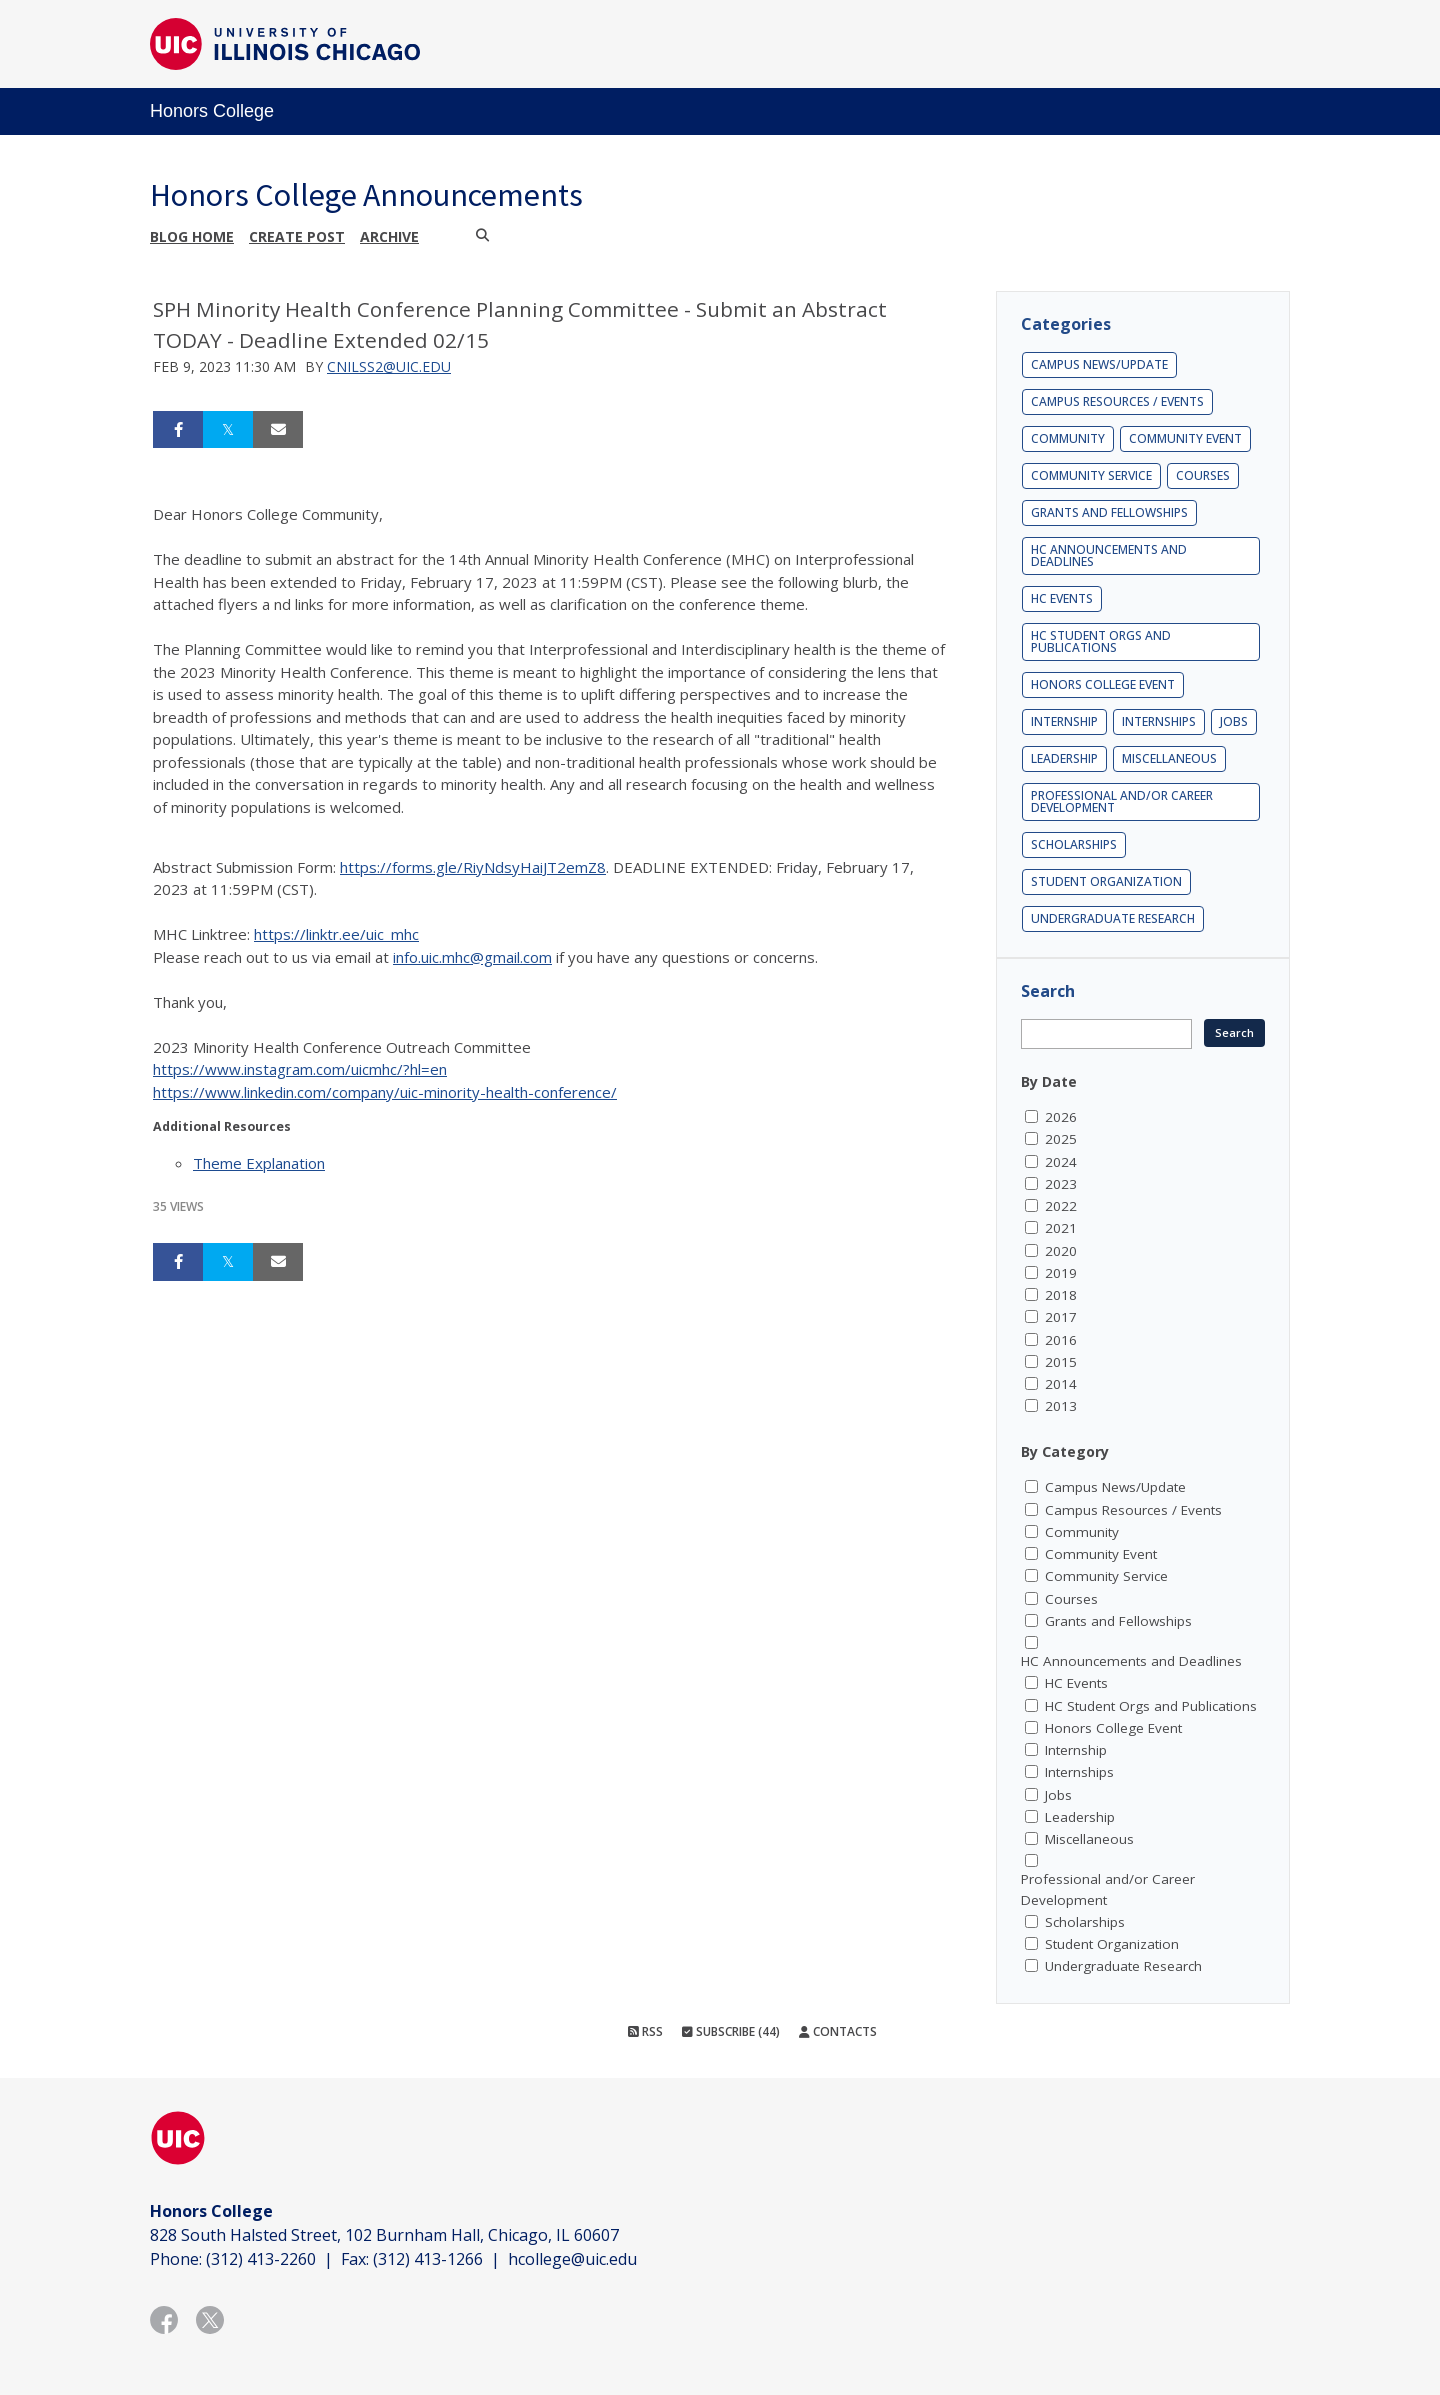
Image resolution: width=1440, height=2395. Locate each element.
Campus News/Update (1099, 364)
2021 (1061, 1228)
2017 (1061, 1317)
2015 (1061, 1362)
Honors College (212, 111)
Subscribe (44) (731, 2031)
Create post (297, 236)
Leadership (1064, 758)
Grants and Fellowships (1109, 512)
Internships (1159, 721)
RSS (645, 2031)
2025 (1061, 1139)
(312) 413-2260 (261, 2259)
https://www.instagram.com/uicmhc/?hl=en (300, 1069)
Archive (389, 236)
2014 (1061, 1384)
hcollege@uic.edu (572, 2259)
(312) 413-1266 (428, 2259)
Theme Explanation (259, 1163)
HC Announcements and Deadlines (1109, 555)
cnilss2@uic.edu (389, 366)
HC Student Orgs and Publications (1101, 641)
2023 (1061, 1184)
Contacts (838, 2031)
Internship (1064, 721)
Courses (1203, 475)
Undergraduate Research (1113, 918)
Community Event (1185, 438)
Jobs (1234, 721)
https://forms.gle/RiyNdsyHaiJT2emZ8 (473, 867)
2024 (1061, 1162)
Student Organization (1106, 881)
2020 (1061, 1251)
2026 (1061, 1117)
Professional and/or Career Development (1122, 801)
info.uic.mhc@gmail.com (472, 957)
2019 (1061, 1273)
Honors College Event (1103, 684)
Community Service (1091, 475)
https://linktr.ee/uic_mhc (336, 934)
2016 (1061, 1340)
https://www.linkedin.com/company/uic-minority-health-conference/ (385, 1092)
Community (1068, 438)
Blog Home (192, 236)
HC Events (1062, 598)
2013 (1061, 1406)
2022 (1061, 1206)
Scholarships (1074, 844)
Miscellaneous (1169, 758)
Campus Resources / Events (1117, 401)
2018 (1061, 1295)
